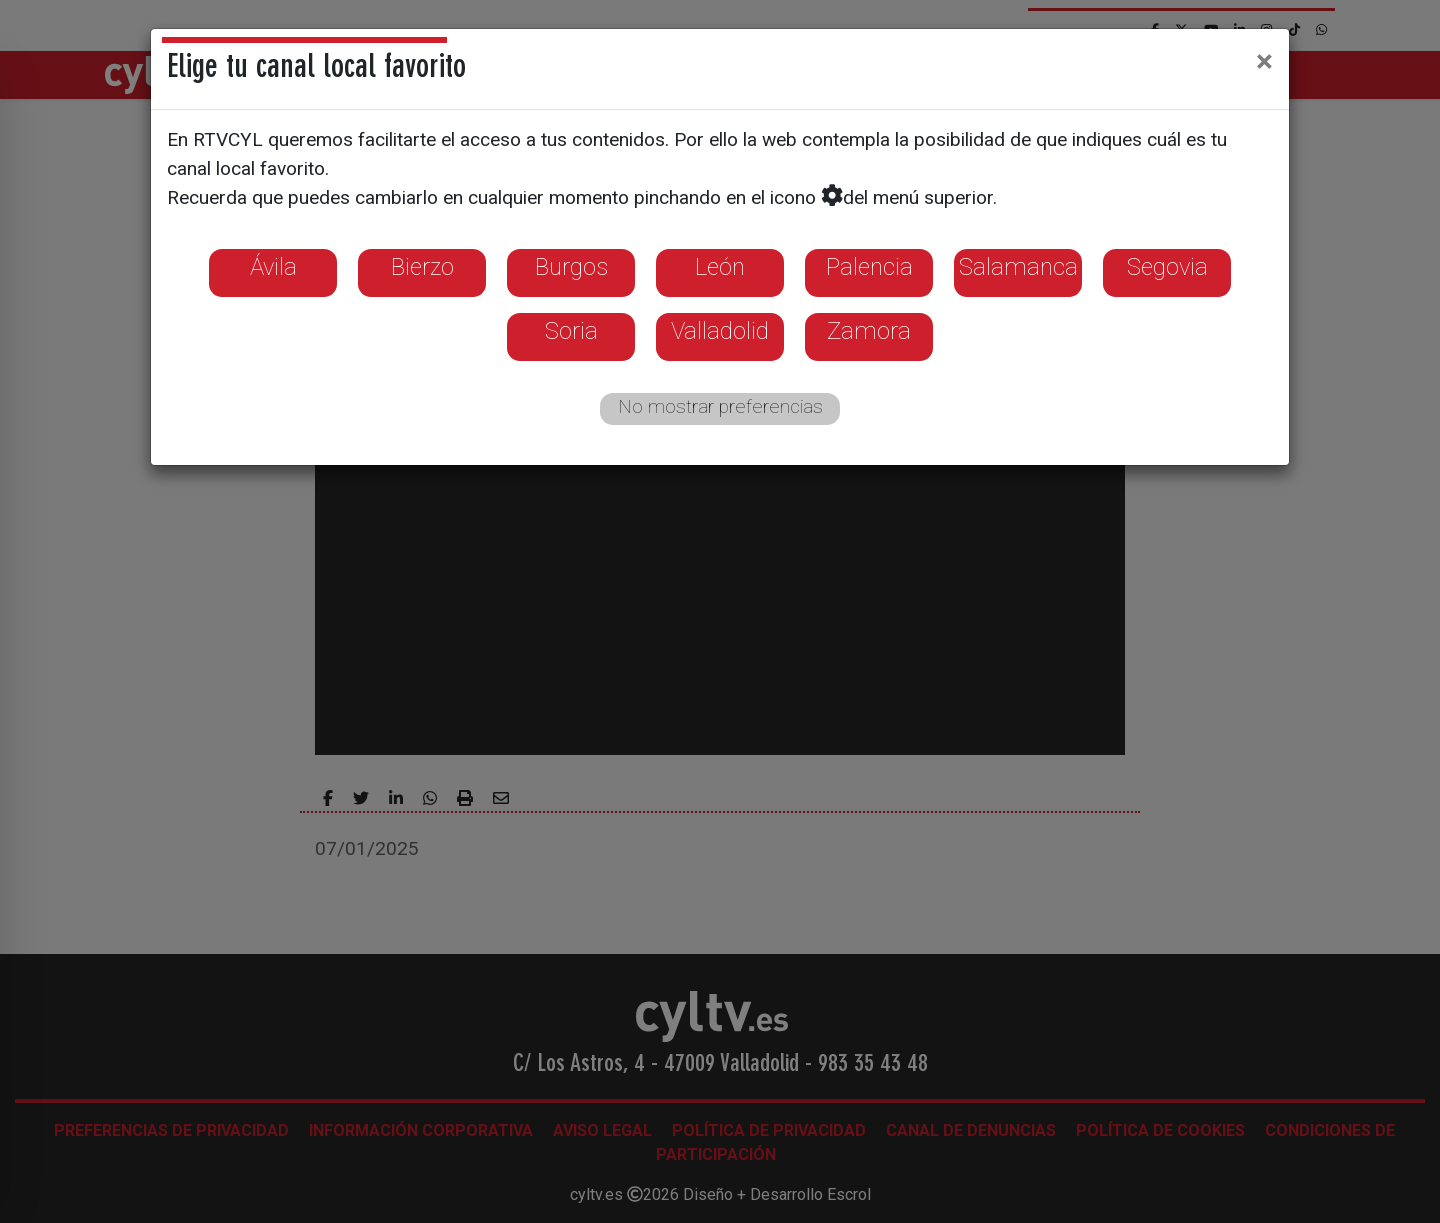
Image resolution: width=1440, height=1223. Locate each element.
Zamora (869, 331)
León (720, 267)
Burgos (571, 267)
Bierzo (422, 267)
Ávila (273, 267)
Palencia (869, 267)
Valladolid (720, 331)
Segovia (1167, 267)
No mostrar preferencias (720, 406)
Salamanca (1018, 267)
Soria (571, 331)
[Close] (1264, 61)
